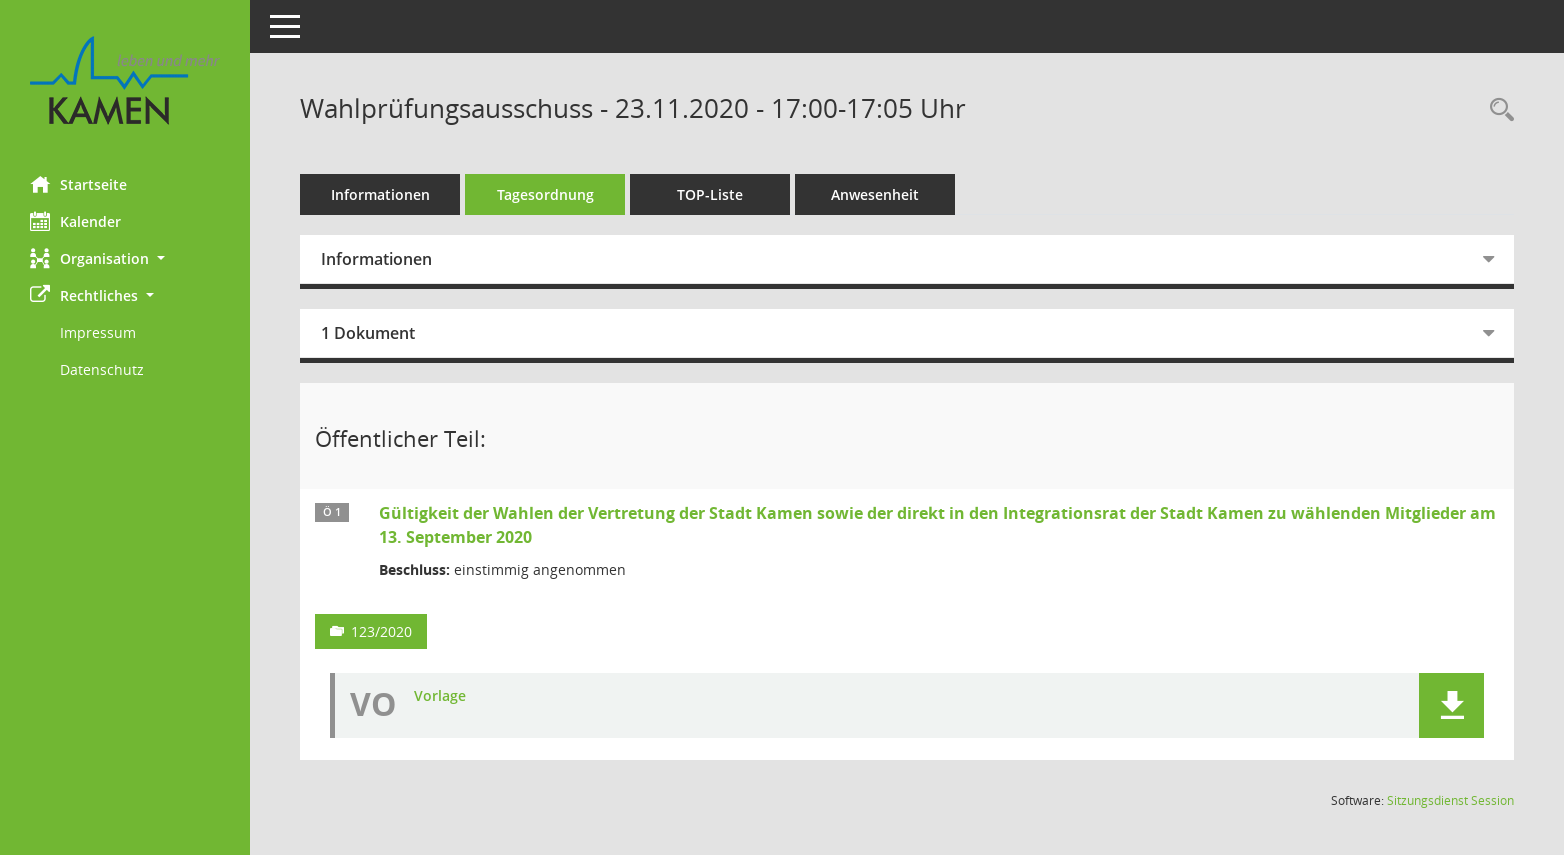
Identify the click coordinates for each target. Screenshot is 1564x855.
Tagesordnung (545, 194)
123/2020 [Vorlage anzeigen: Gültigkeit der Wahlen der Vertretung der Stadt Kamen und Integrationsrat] (381, 631)
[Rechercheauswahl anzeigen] (1497, 110)
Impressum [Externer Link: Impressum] (98, 332)
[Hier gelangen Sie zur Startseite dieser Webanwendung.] (125, 80)
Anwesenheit (875, 194)
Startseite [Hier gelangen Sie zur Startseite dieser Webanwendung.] (78, 184)
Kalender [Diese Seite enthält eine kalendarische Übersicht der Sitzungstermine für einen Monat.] (75, 221)
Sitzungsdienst (1450, 800)
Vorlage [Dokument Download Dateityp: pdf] (440, 696)
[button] (125, 258)
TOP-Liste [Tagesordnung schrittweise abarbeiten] (710, 194)
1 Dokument (368, 333)
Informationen (380, 194)
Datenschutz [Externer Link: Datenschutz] (102, 369)
